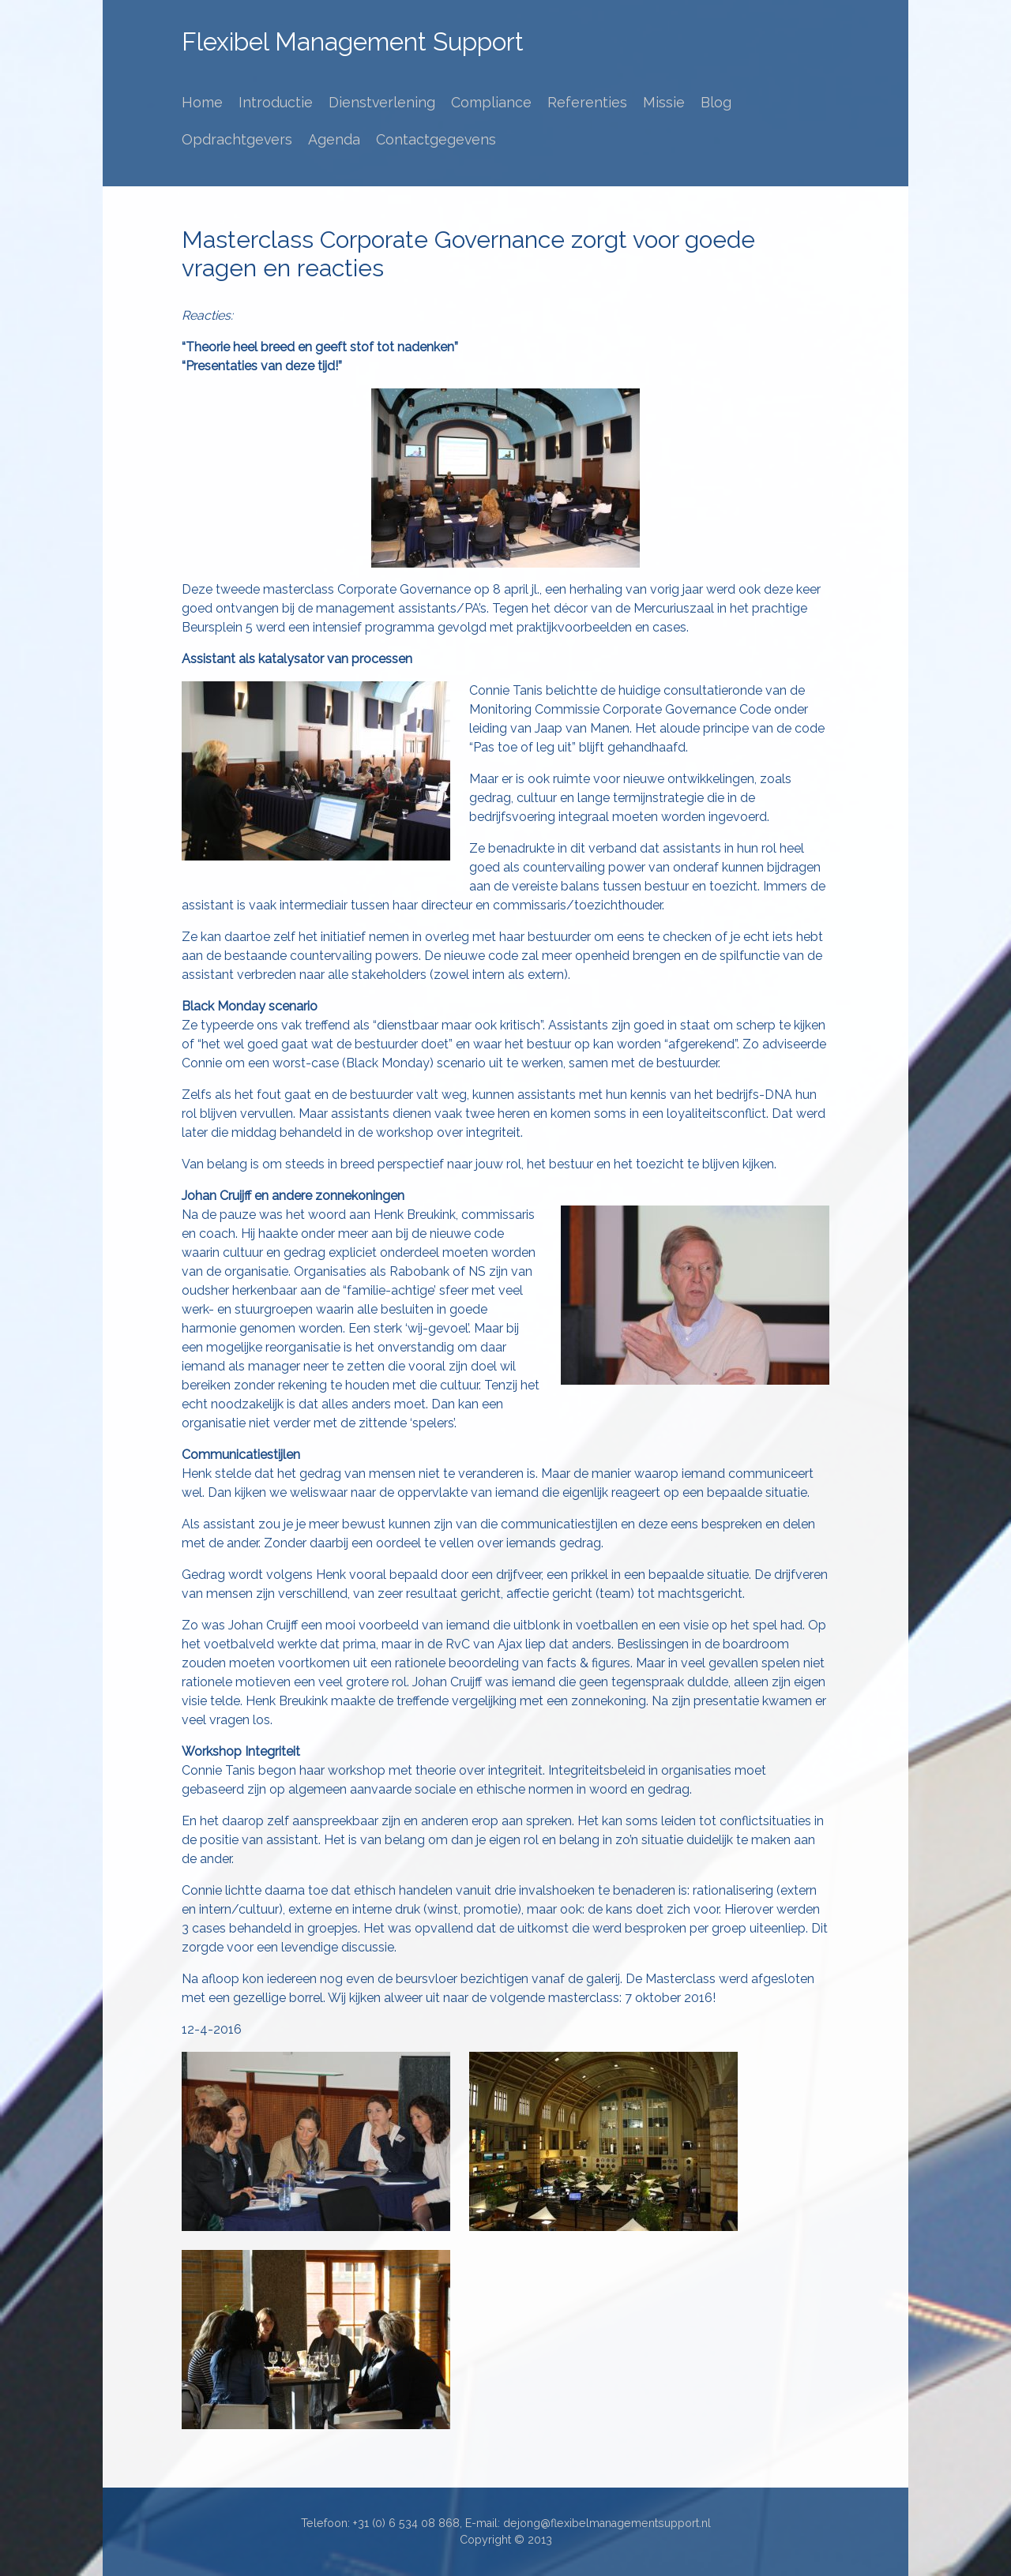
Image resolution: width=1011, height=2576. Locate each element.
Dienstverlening (382, 102)
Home (202, 102)
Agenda (334, 139)
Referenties (587, 102)
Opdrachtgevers (237, 139)
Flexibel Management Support (353, 42)
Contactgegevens (436, 139)
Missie (664, 102)
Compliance (491, 102)
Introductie (276, 102)
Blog (716, 102)
